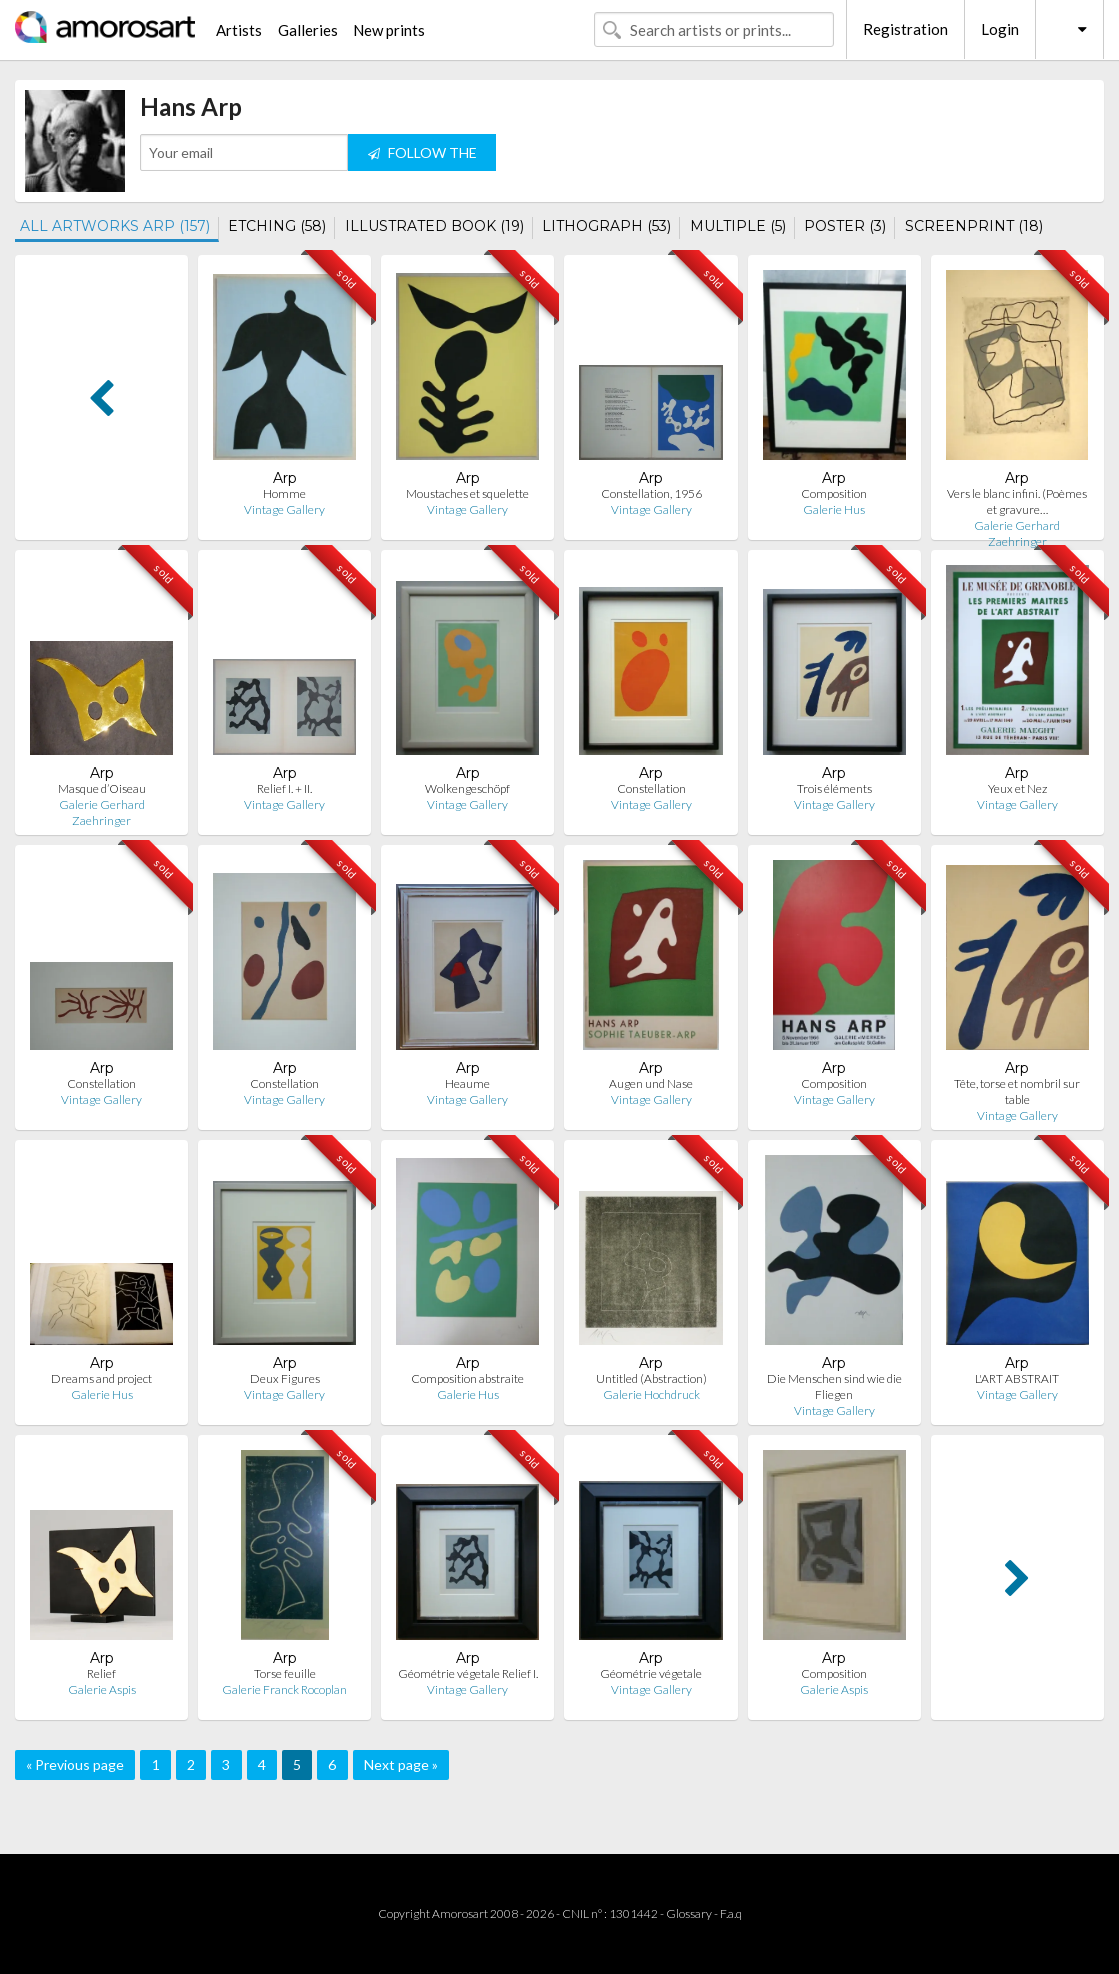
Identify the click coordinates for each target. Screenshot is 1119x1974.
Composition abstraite (467, 1378)
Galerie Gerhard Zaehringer (1017, 533)
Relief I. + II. (284, 788)
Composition (834, 493)
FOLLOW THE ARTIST (422, 157)
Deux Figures (285, 1378)
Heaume (467, 1083)
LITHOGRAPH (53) (606, 226)
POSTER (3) (845, 226)
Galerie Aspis (102, 1689)
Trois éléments (834, 788)
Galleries (308, 30)
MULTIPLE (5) (738, 226)
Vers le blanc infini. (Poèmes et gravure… (1017, 501)
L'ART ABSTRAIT (1017, 1378)
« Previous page (75, 1764)
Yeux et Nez (1017, 788)
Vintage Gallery (284, 509)
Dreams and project (101, 1378)
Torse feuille (285, 1673)
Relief (101, 1673)
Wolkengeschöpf (467, 788)
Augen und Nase (651, 1083)
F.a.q (731, 1913)
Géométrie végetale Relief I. (468, 1673)
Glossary (689, 1913)
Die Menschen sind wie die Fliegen (834, 1386)
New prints (389, 30)
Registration (905, 29)
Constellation (651, 788)
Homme (284, 493)
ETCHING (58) (277, 226)
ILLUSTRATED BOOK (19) (434, 226)
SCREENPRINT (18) (974, 226)
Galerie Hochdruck (651, 1394)
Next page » (401, 1764)
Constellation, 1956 (651, 493)
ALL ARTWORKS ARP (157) (115, 226)
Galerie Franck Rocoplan (284, 1689)
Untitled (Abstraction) (651, 1378)
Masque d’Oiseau (102, 788)
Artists (239, 30)
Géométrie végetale (651, 1673)
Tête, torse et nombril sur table (1017, 1091)
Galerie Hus (834, 509)
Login (1000, 29)
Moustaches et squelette (467, 493)
